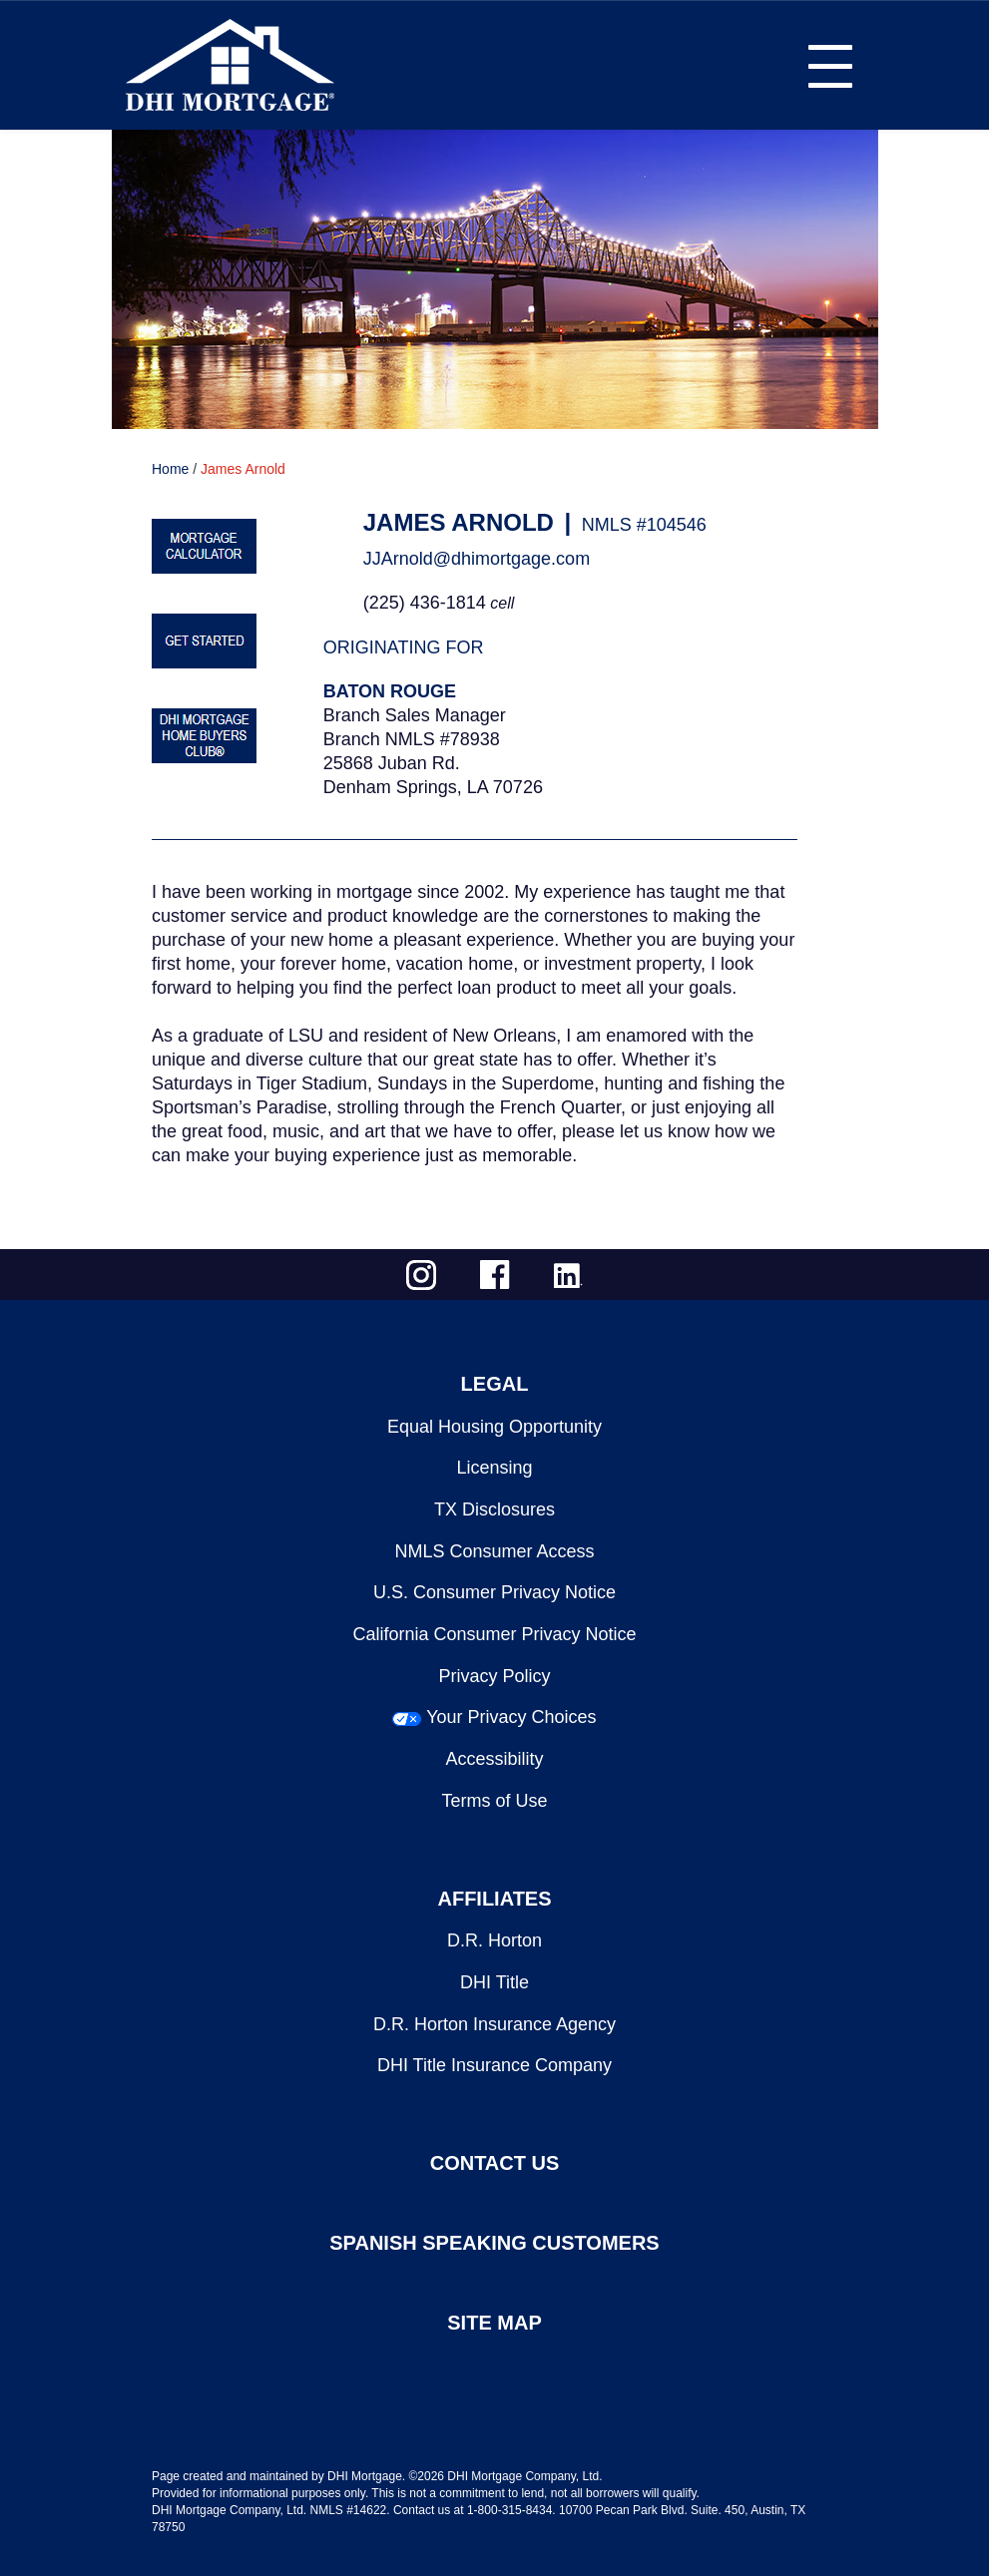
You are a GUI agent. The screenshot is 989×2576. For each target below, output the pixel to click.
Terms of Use (494, 1801)
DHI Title (494, 1982)
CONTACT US (495, 2163)
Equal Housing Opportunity (494, 1427)
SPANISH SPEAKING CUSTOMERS (494, 2243)
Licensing (494, 1468)
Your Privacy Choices (511, 1717)
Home (170, 469)
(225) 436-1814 (424, 603)
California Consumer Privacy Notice (494, 1634)
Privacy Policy (494, 1676)
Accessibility (494, 1759)
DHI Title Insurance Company (494, 2065)
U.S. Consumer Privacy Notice (494, 1592)
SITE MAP (494, 2323)
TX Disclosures (494, 1509)
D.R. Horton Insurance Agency (494, 2024)
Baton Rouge (389, 691)
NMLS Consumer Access (494, 1551)
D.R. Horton (494, 1940)
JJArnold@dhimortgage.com (476, 559)
